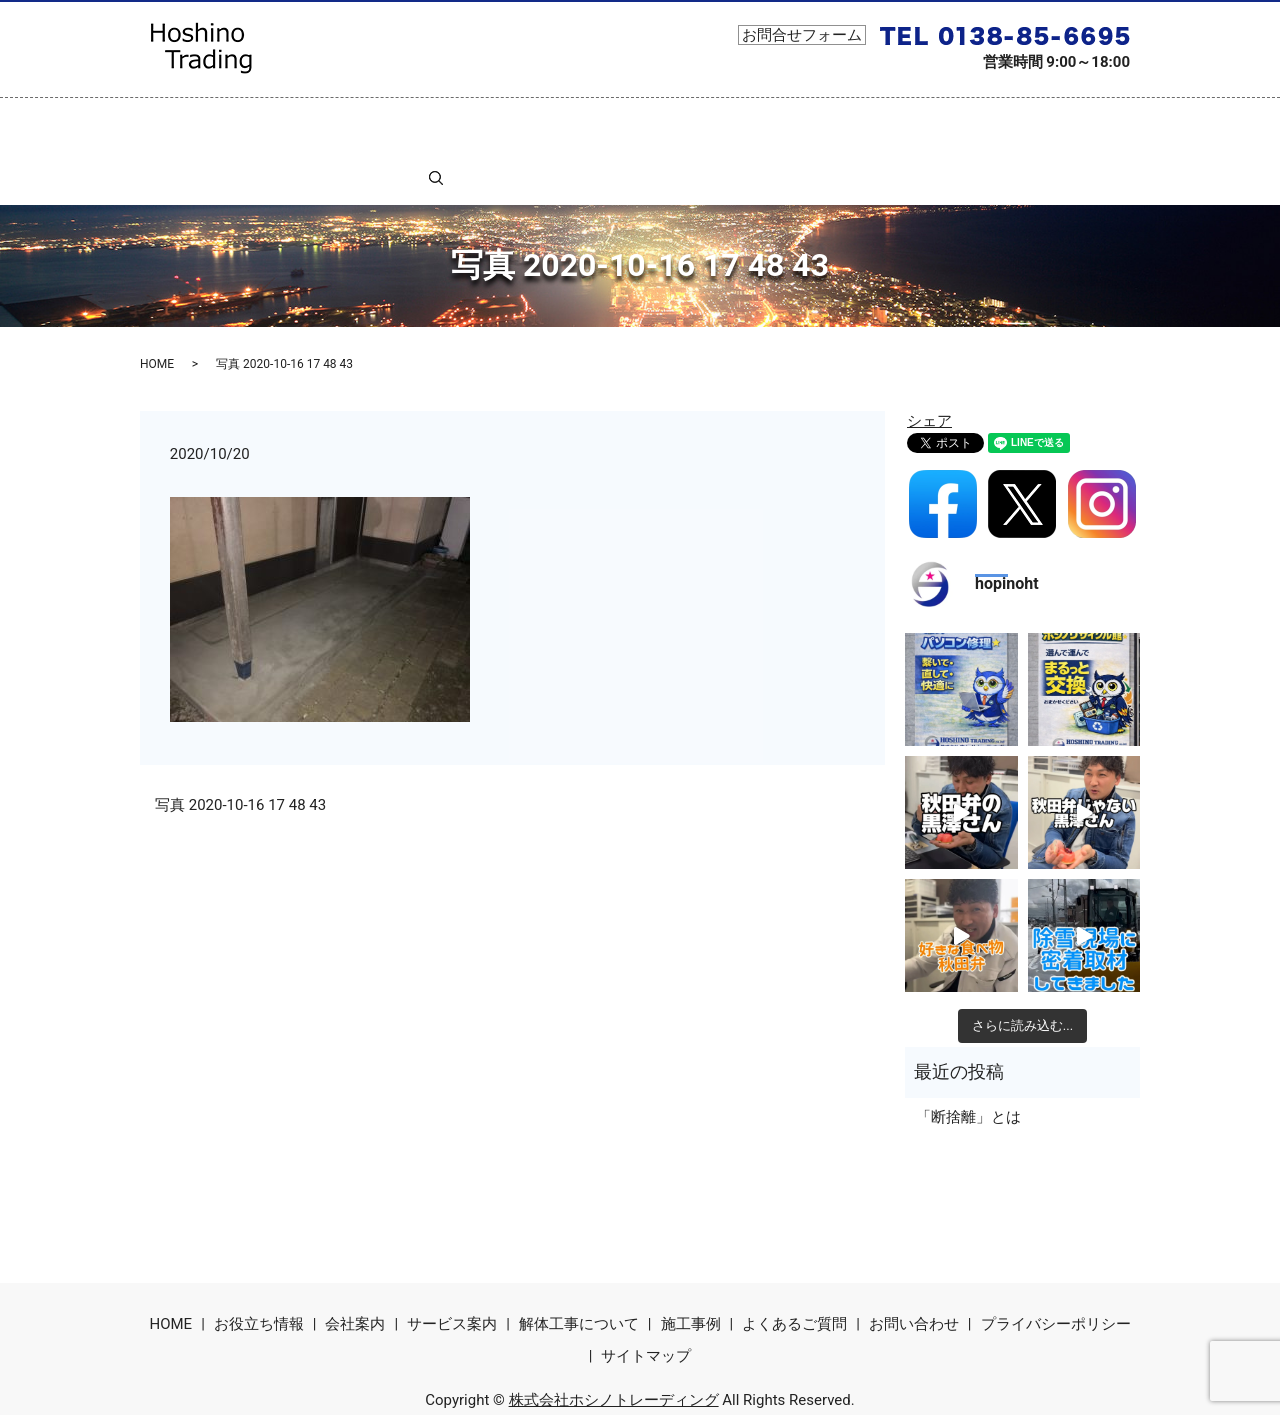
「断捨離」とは (968, 1062)
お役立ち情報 (291, 123)
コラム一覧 (739, 123)
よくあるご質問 (937, 123)
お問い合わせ (914, 1269)
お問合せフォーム (802, 35)
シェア (929, 366)
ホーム (199, 123)
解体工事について (618, 123)
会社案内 (390, 123)
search (1101, 123)
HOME (157, 308)
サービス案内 (489, 123)
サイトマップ (646, 1300)
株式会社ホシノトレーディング (614, 1344)
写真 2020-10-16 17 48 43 (240, 750)
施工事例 (831, 123)
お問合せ (1044, 123)
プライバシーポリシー (1056, 1269)
